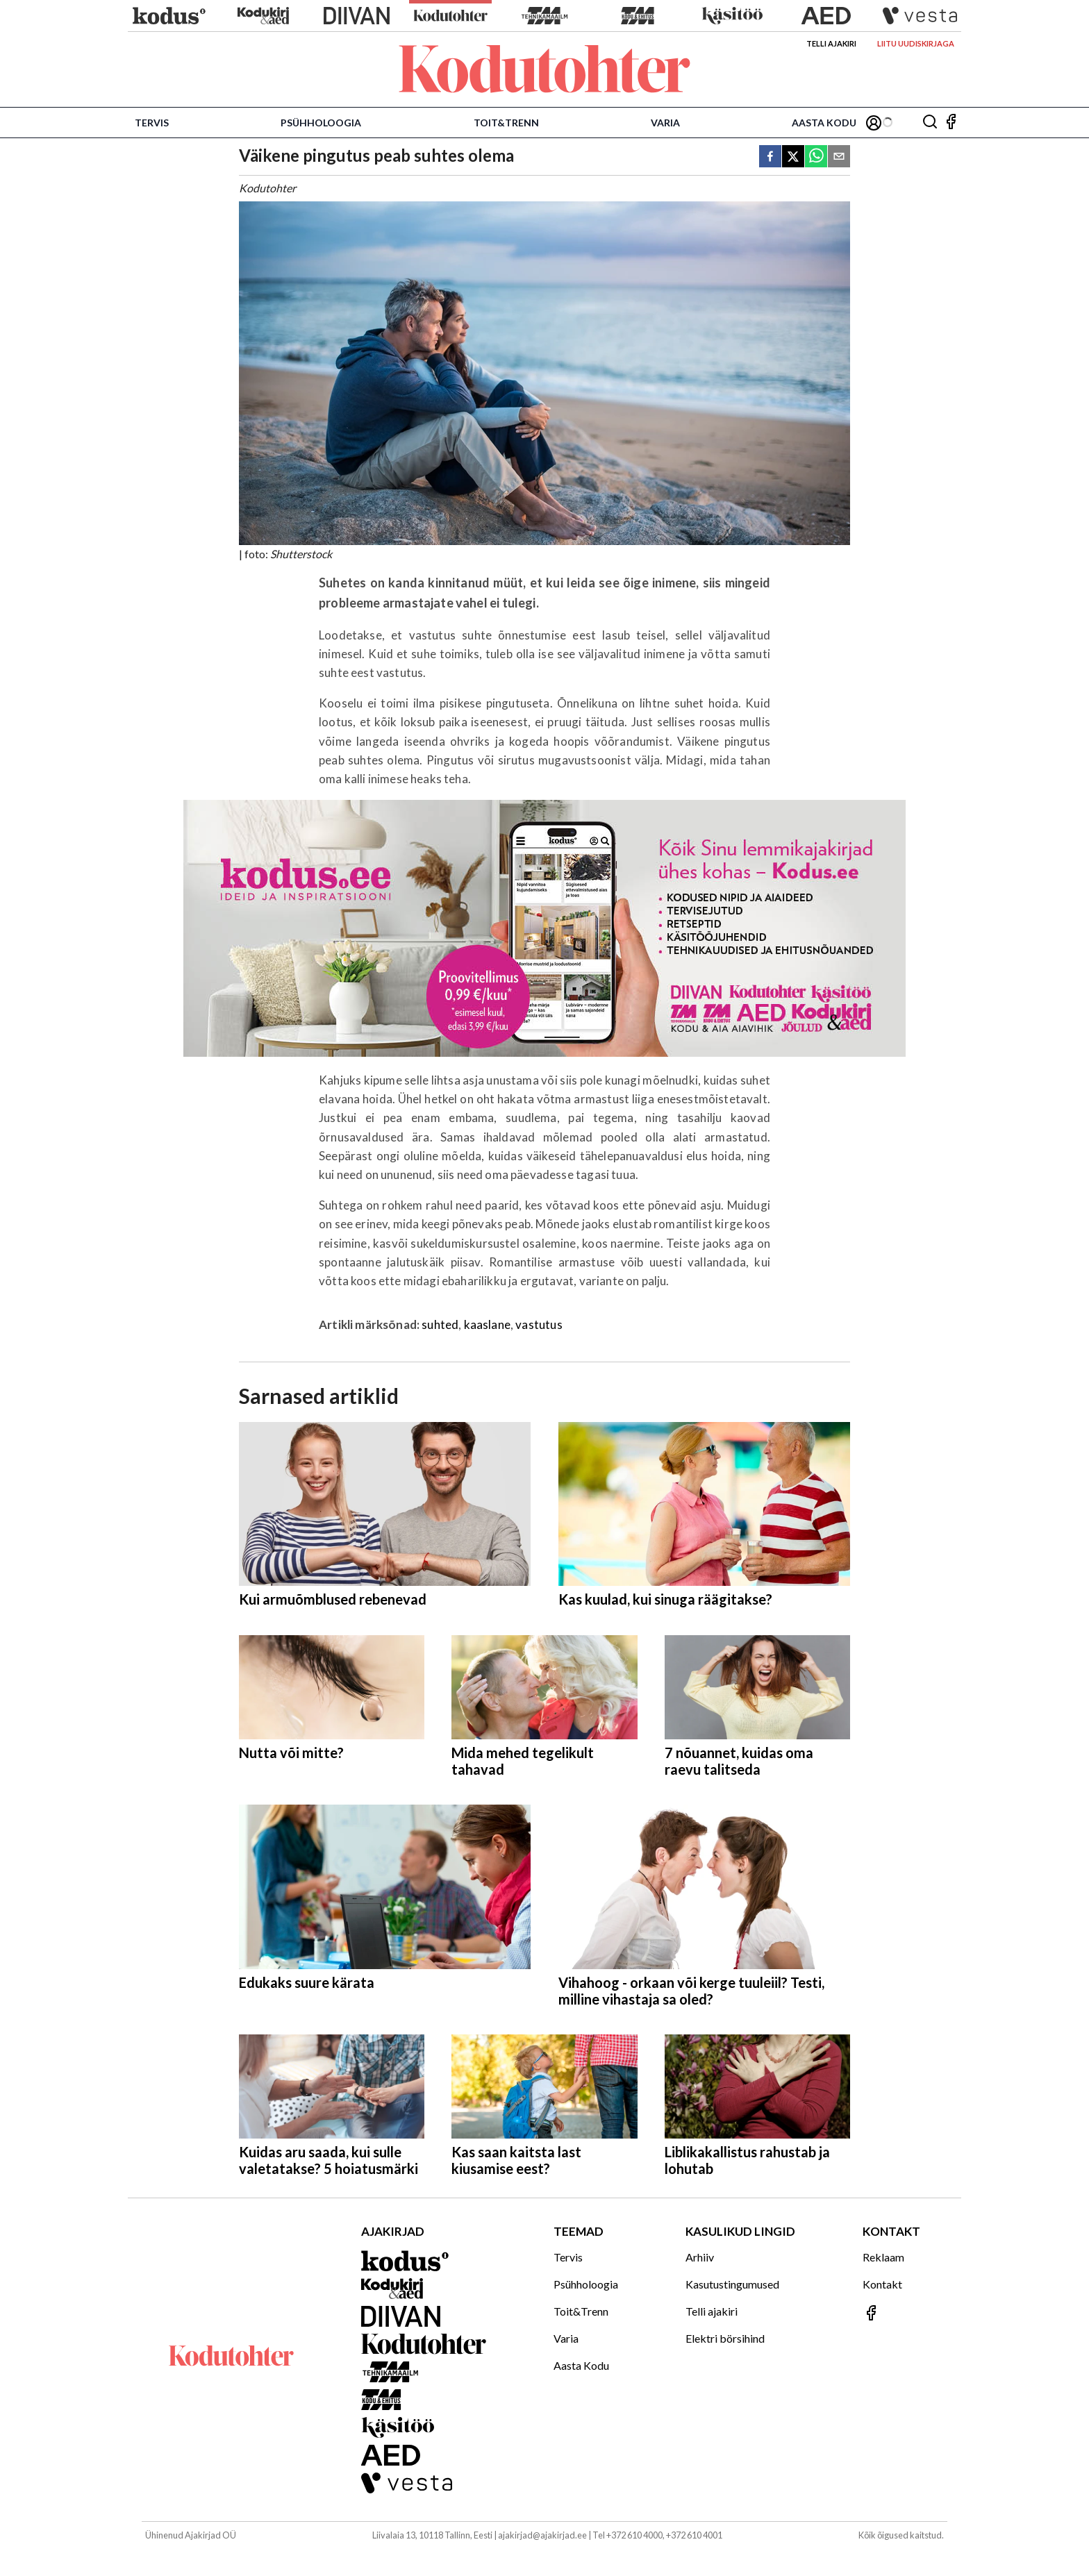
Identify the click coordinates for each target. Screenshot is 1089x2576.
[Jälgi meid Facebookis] (950, 122)
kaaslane (487, 1324)
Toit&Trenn (506, 122)
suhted (440, 1324)
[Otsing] (930, 122)
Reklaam (883, 2257)
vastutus (538, 1324)
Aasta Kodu (824, 122)
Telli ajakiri (831, 43)
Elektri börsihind (725, 2338)
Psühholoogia (321, 122)
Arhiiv (699, 2257)
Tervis (152, 122)
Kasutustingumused (732, 2284)
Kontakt (882, 2284)
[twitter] (793, 157)
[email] (839, 157)
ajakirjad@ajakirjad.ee (542, 2535)
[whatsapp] (816, 157)
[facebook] (770, 157)
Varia (665, 122)
